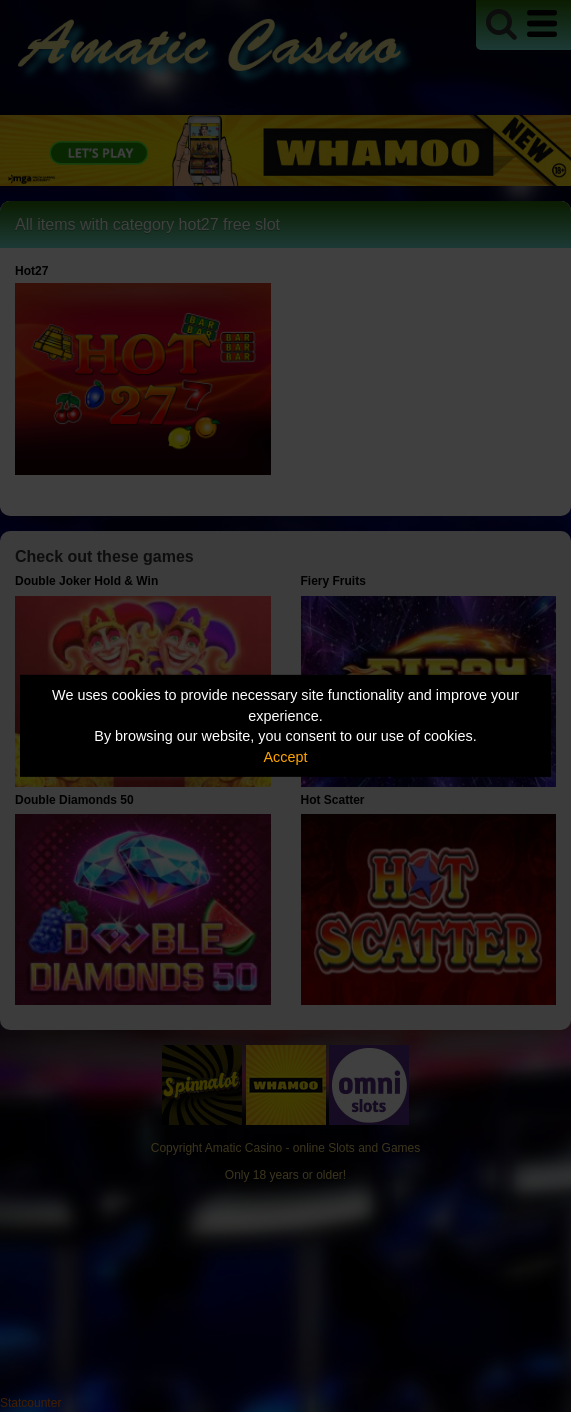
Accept (286, 757)
